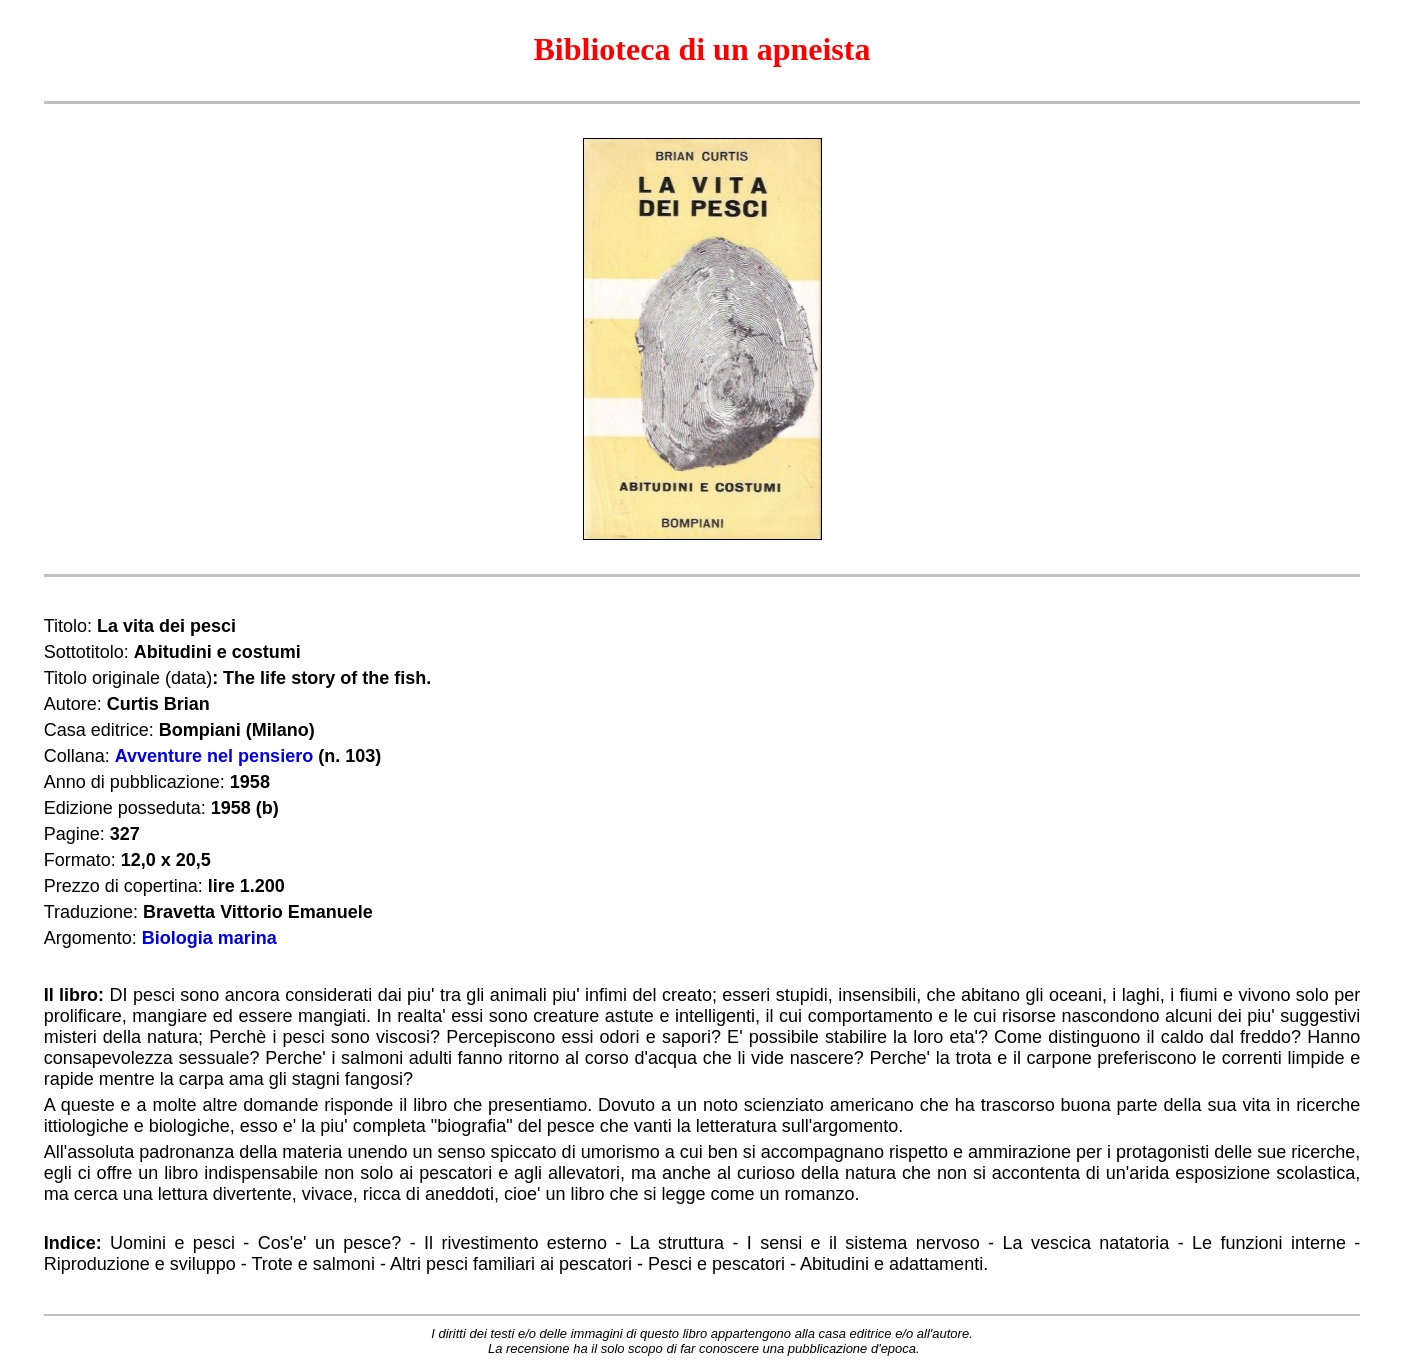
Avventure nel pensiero (214, 756)
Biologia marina (209, 938)
